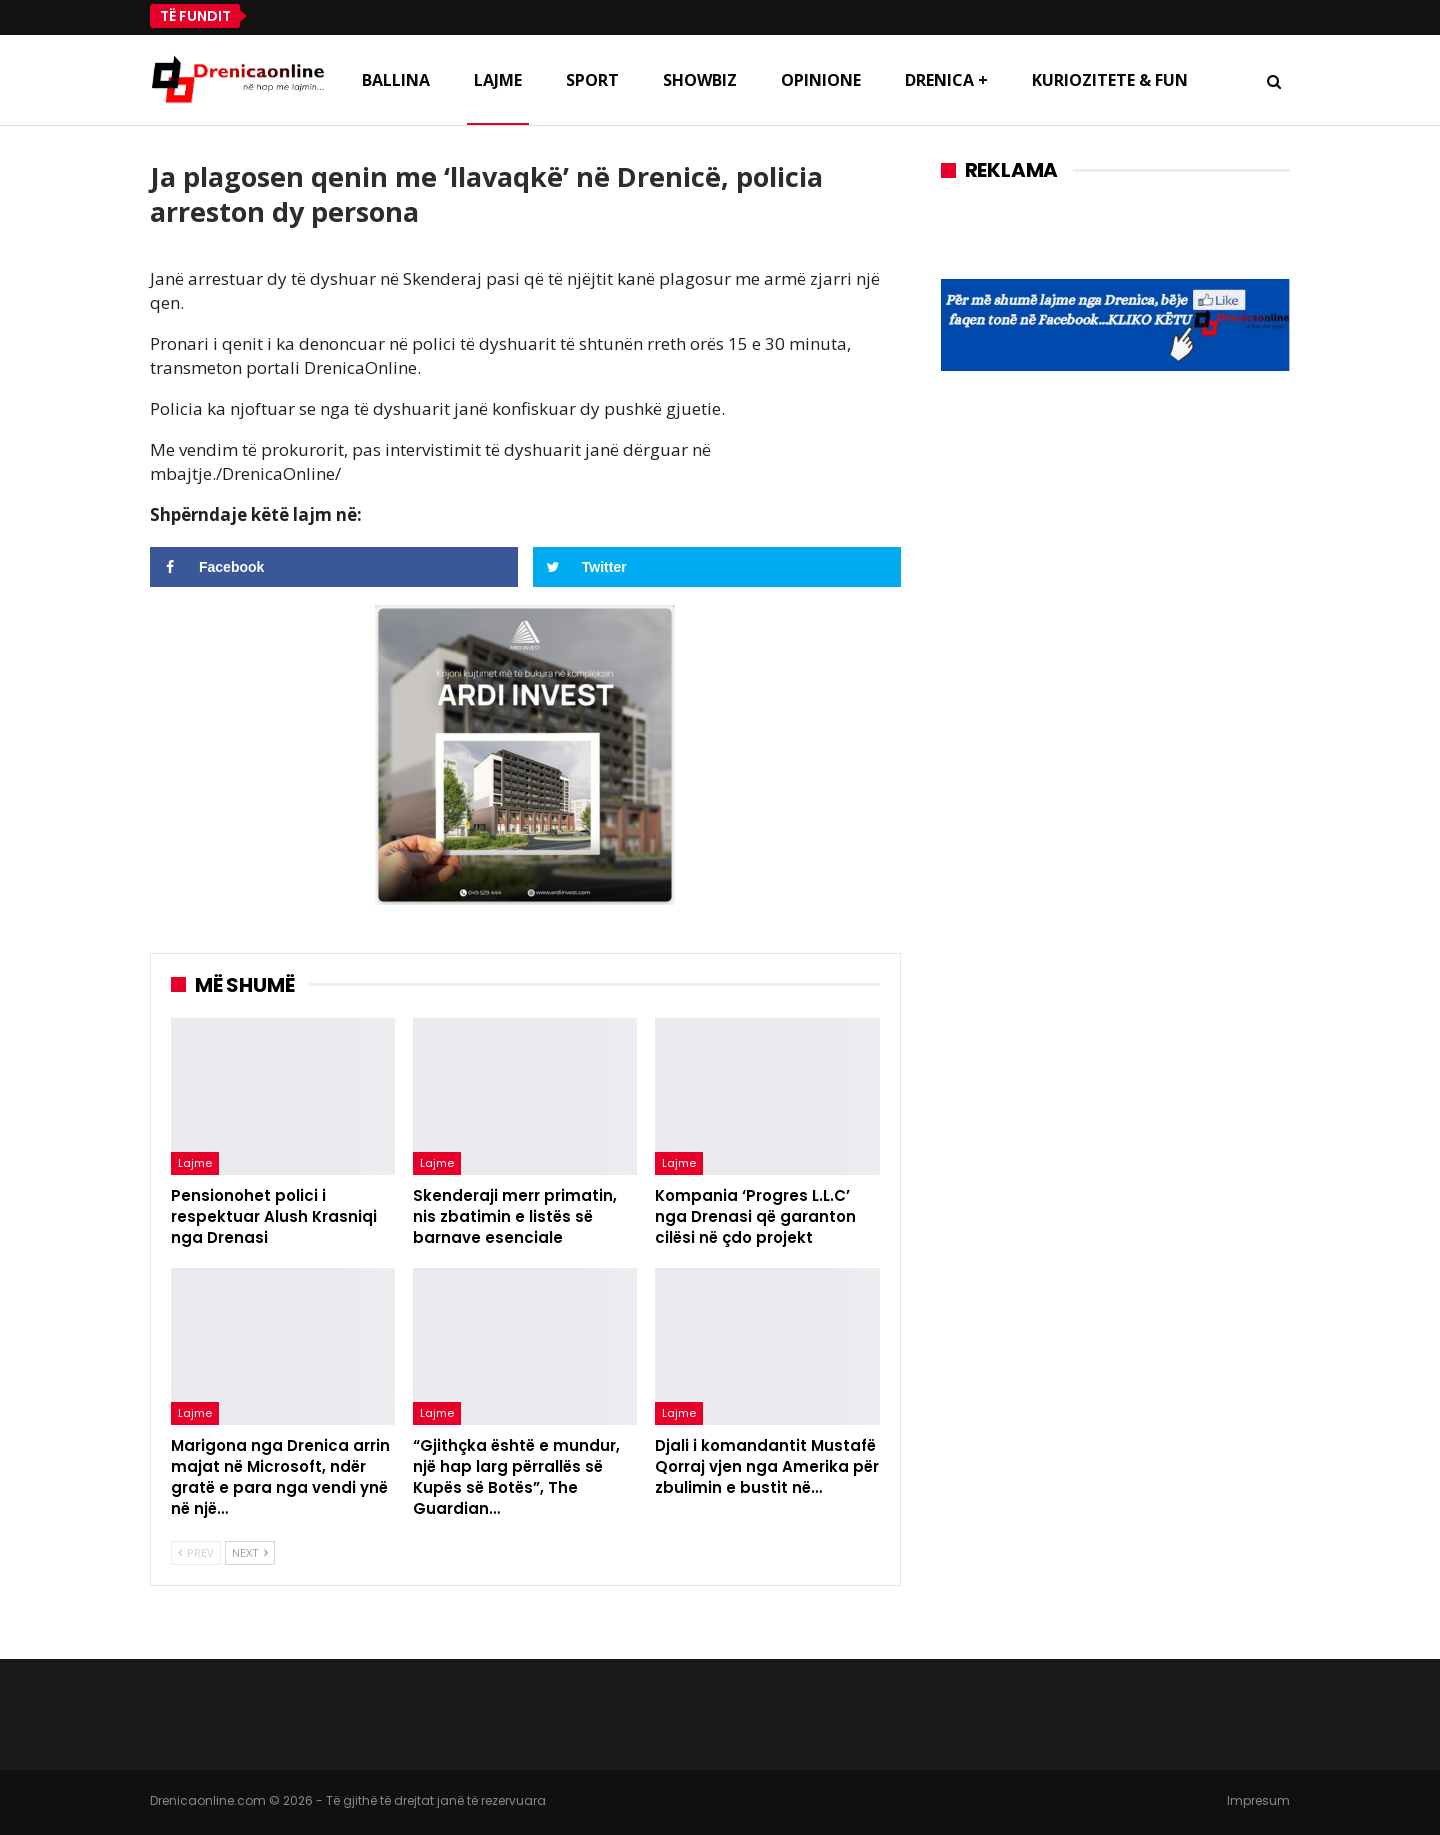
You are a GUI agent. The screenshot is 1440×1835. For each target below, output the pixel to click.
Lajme (498, 80)
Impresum (1258, 1800)
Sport (592, 80)
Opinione (821, 80)
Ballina (396, 80)
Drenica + (946, 80)
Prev (196, 1552)
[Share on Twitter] (717, 567)
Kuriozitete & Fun (1110, 80)
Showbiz (700, 80)
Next (250, 1552)
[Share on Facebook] (334, 567)
